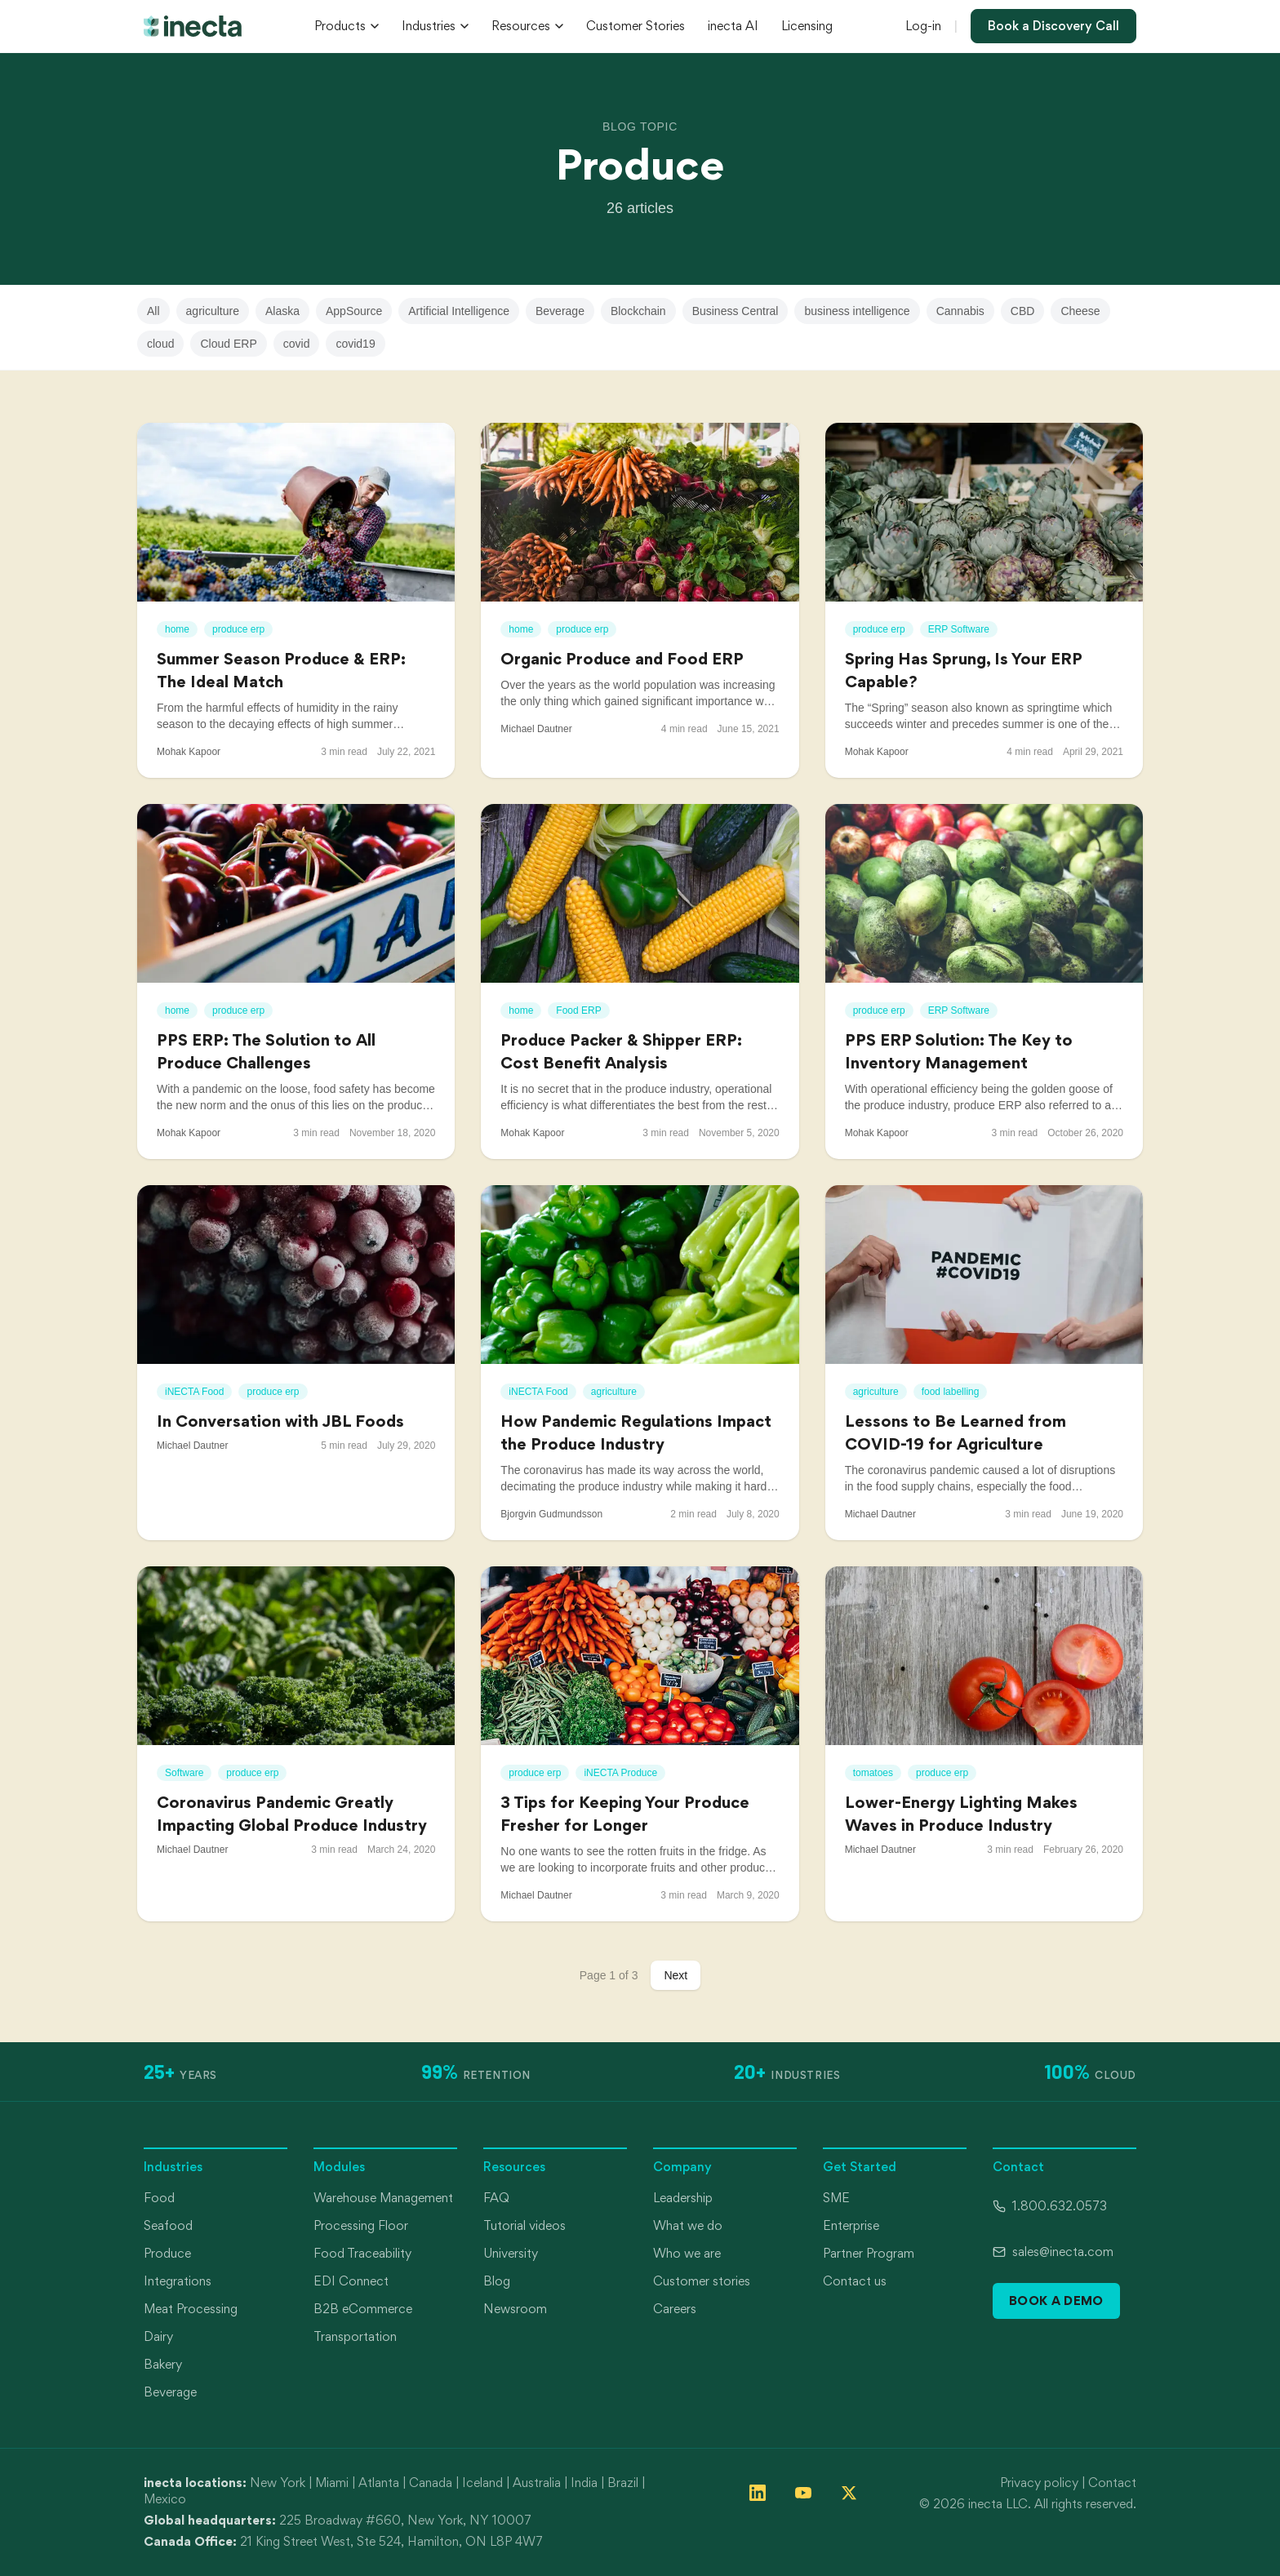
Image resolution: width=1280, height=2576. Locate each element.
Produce (167, 2253)
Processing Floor (360, 2225)
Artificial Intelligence (458, 311)
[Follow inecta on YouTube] (803, 2493)
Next (675, 1975)
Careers (674, 2308)
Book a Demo (1056, 2300)
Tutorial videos (524, 2225)
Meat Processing (191, 2308)
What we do (687, 2225)
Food (159, 2197)
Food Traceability (362, 2253)
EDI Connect (351, 2281)
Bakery (163, 2364)
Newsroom (515, 2308)
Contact (1112, 2482)
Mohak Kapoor (188, 751)
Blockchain (638, 311)
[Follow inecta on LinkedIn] (758, 2493)
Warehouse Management (383, 2197)
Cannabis (960, 311)
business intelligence (856, 311)
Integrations (177, 2281)
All (153, 311)
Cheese (1080, 311)
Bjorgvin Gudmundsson (551, 1514)
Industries (435, 25)
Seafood (168, 2225)
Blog (496, 2281)
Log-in (923, 25)
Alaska (282, 311)
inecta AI (733, 25)
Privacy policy (1039, 2482)
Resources (527, 25)
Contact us (855, 2281)
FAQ (496, 2197)
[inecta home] (193, 26)
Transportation (355, 2336)
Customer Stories (635, 25)
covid (296, 343)
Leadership (683, 2197)
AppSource (354, 311)
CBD (1023, 311)
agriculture (212, 311)
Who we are (687, 2253)
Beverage (560, 311)
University (510, 2253)
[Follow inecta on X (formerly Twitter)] (849, 2493)
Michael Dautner (535, 729)
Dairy (158, 2336)
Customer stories (701, 2281)
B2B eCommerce (362, 2308)
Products (346, 25)
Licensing (807, 25)
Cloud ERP (228, 343)
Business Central (735, 311)
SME (836, 2197)
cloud (160, 343)
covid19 (355, 343)
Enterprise (851, 2225)
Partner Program (868, 2253)
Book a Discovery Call (1053, 25)
